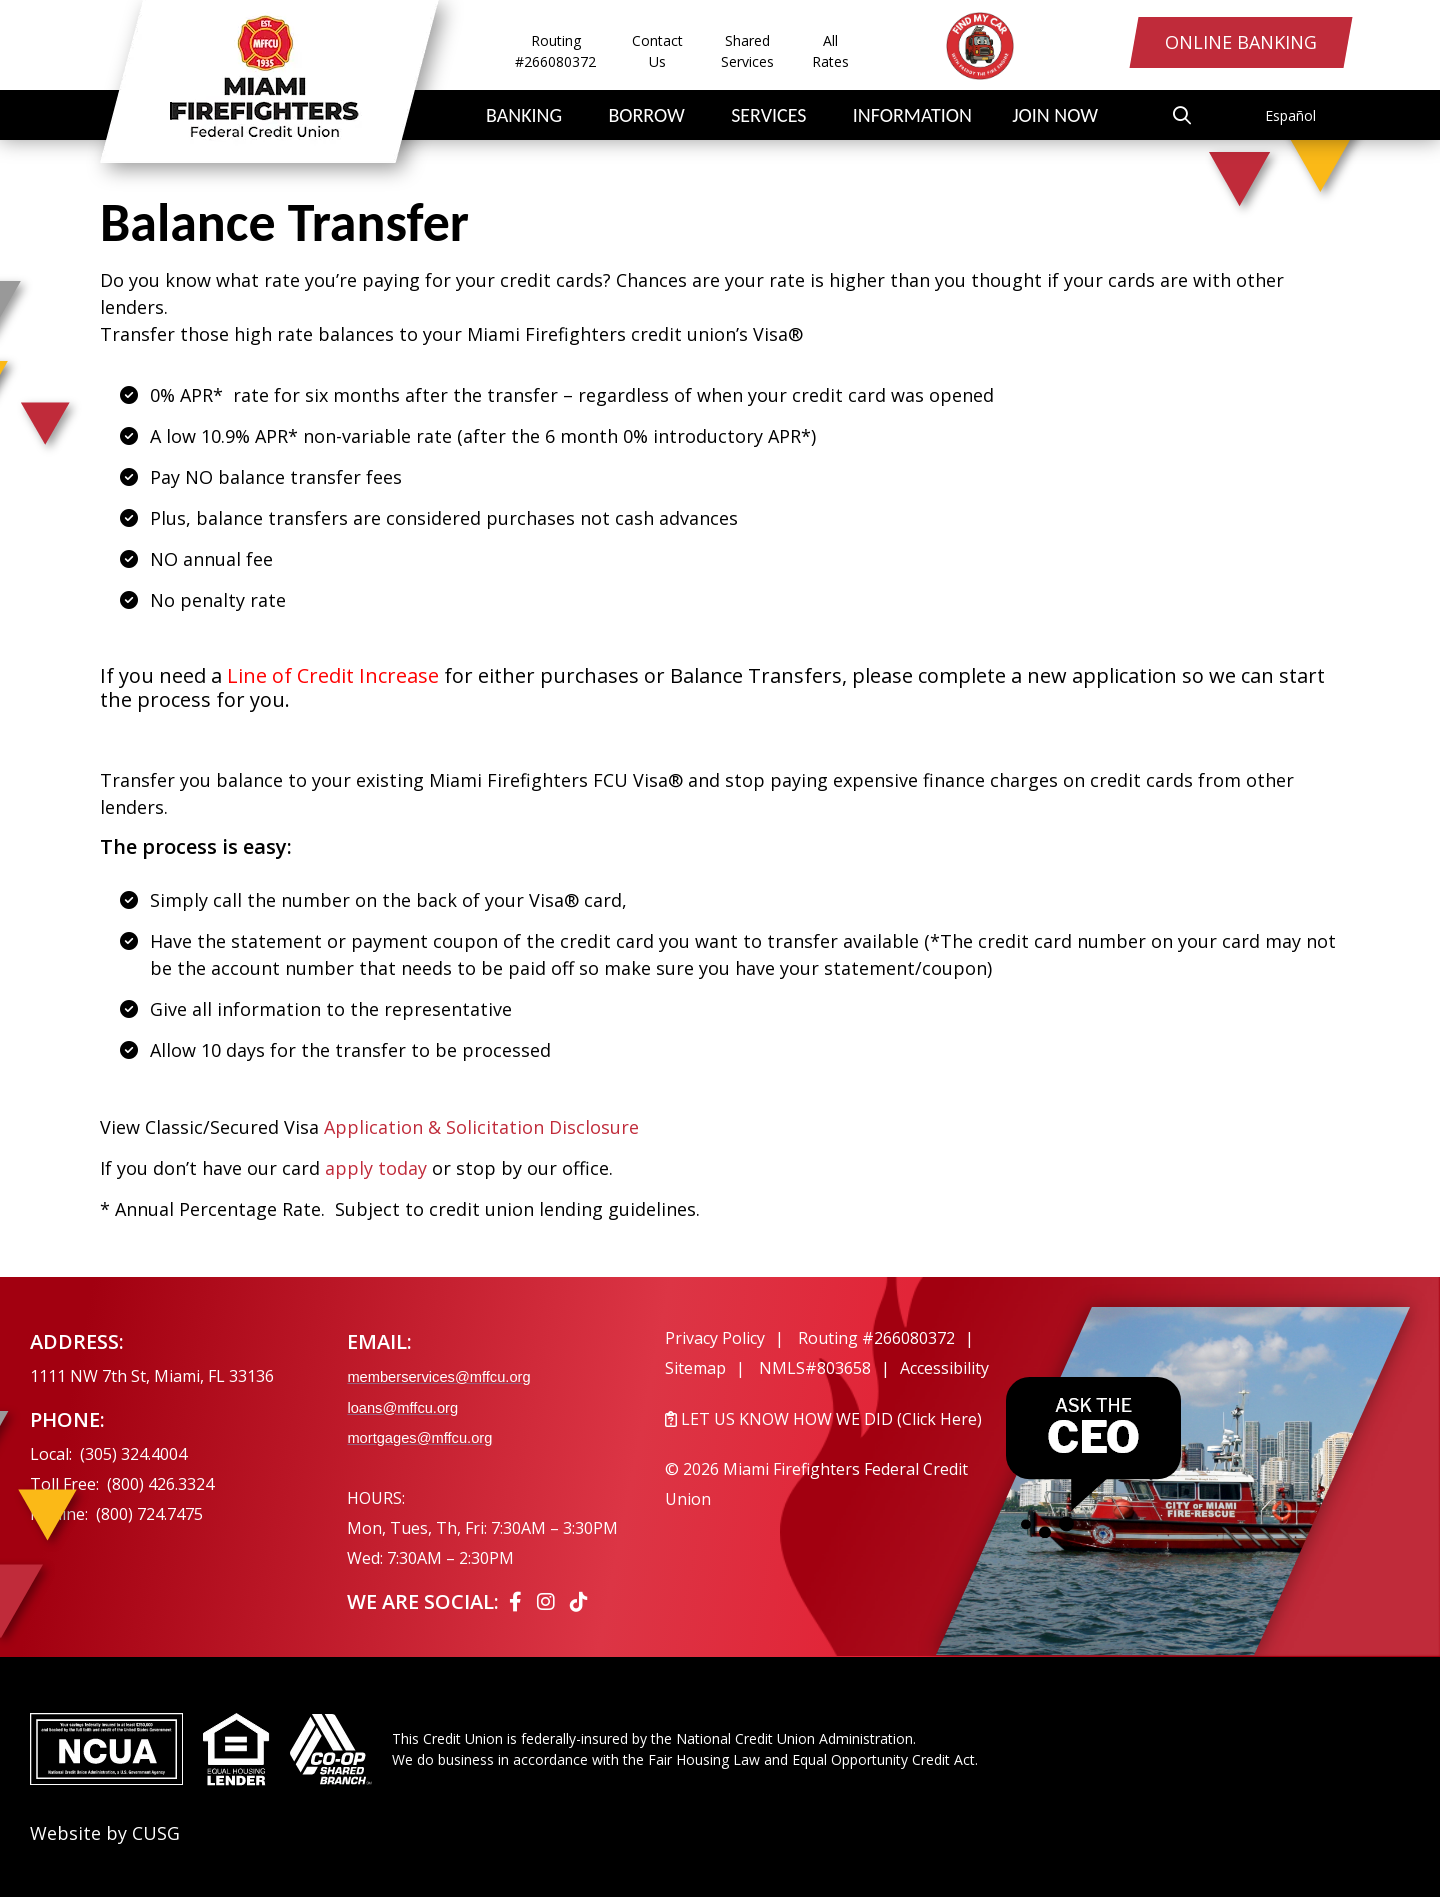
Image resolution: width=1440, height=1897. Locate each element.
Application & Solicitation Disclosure (484, 1127)
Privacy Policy (715, 1338)
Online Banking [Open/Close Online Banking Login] (1229, 47)
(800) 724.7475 (149, 1514)
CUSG (156, 1833)
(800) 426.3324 (160, 1484)
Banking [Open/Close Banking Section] (524, 115)
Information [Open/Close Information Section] (912, 115)
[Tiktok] (579, 1601)
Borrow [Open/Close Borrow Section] (646, 115)
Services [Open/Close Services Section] (768, 115)
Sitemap (695, 1368)
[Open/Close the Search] (1198, 115)
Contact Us (657, 51)
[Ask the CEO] (1093, 1457)
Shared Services (747, 51)
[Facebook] (518, 1601)
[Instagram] (548, 1601)
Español (1290, 115)
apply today (376, 1168)
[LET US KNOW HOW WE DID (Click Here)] (837, 1419)
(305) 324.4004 (133, 1454)
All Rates (830, 51)
